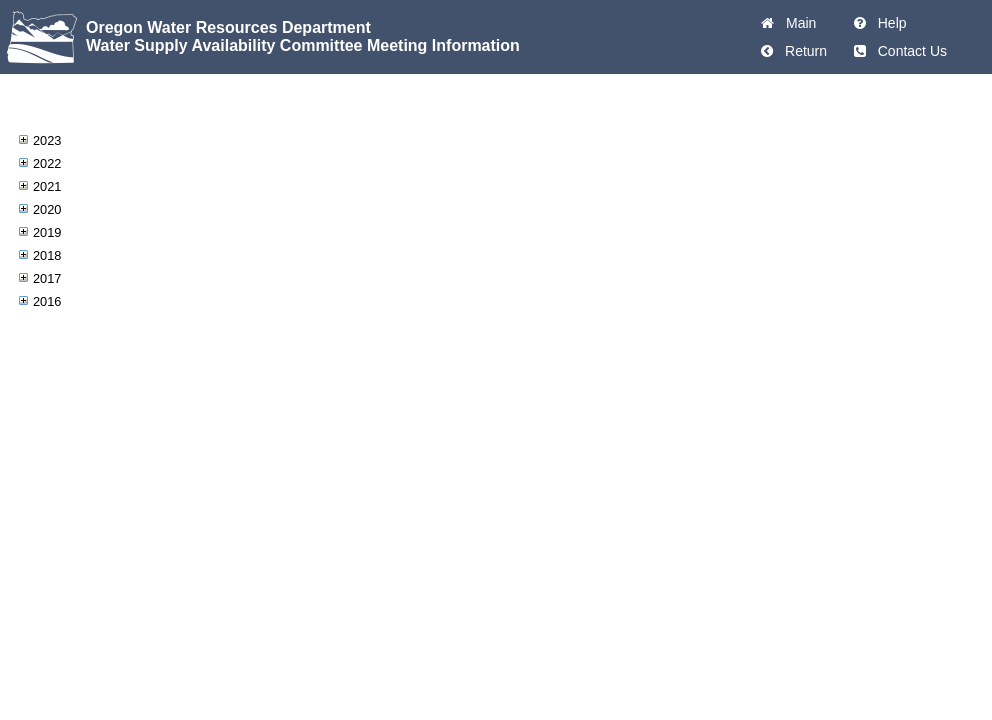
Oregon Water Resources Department (228, 27)
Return (802, 51)
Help (888, 23)
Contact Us (908, 51)
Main (797, 23)
